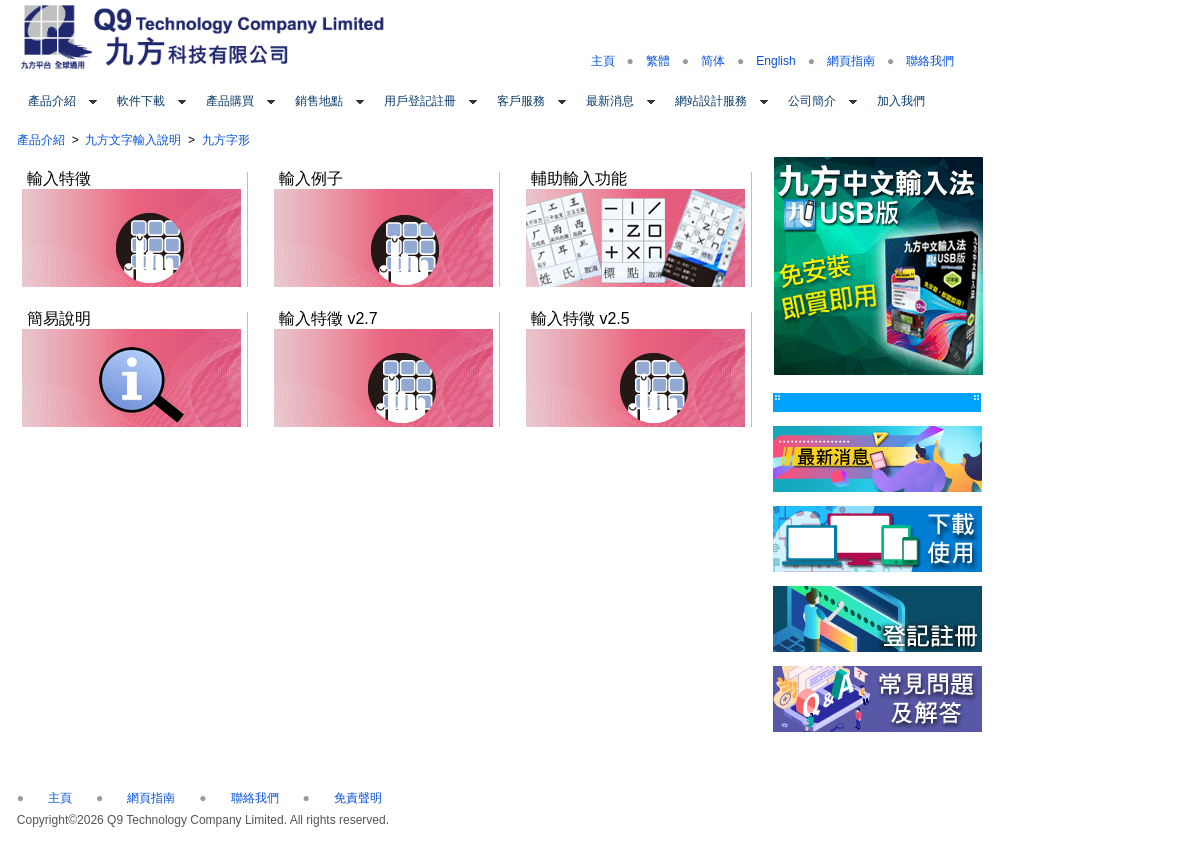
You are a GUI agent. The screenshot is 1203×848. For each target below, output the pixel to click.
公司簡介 (812, 101)
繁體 (658, 61)
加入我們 (901, 101)
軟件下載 (141, 101)
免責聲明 (358, 798)
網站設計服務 (711, 101)
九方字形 (226, 140)
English (775, 61)
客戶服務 (521, 101)
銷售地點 (319, 101)
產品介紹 (52, 101)
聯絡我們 (930, 61)
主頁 (603, 61)
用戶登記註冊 (420, 101)
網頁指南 (851, 61)
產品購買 (230, 101)
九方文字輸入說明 (133, 140)
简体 (713, 61)
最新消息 (610, 101)
